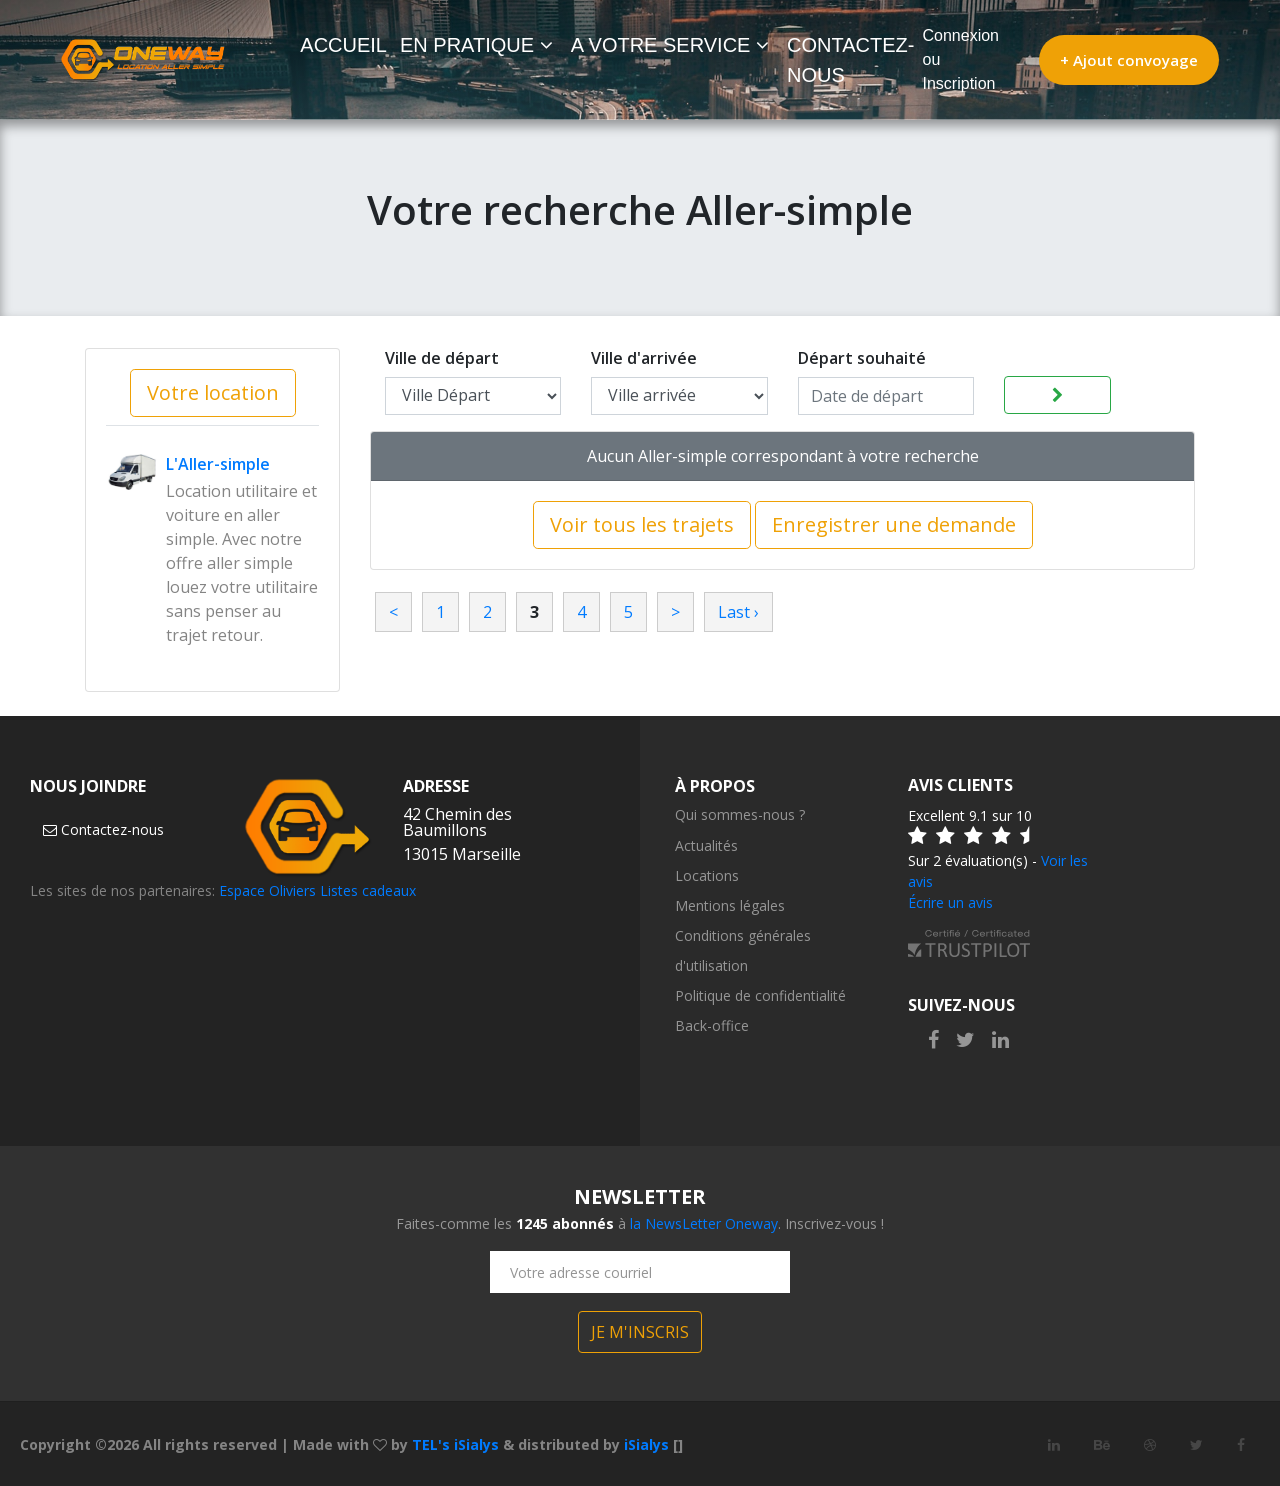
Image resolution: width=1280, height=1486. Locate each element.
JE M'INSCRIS (640, 1332)
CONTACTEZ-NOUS (850, 60)
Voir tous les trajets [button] (642, 524)
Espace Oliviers (267, 890)
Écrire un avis (950, 902)
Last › (738, 612)
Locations (707, 875)
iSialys (646, 1444)
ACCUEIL (347, 42)
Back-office (712, 1025)
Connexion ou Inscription (961, 59)
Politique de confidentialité (760, 995)
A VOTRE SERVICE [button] (670, 45)
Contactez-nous (103, 829)
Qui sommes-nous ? (740, 814)
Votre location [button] (213, 392)
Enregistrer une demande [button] (894, 524)
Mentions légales (730, 905)
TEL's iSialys (455, 1444)
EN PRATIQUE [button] (476, 45)
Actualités (706, 845)
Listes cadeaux (368, 890)
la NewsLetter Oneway (704, 1223)
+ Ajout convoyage (1129, 60)
